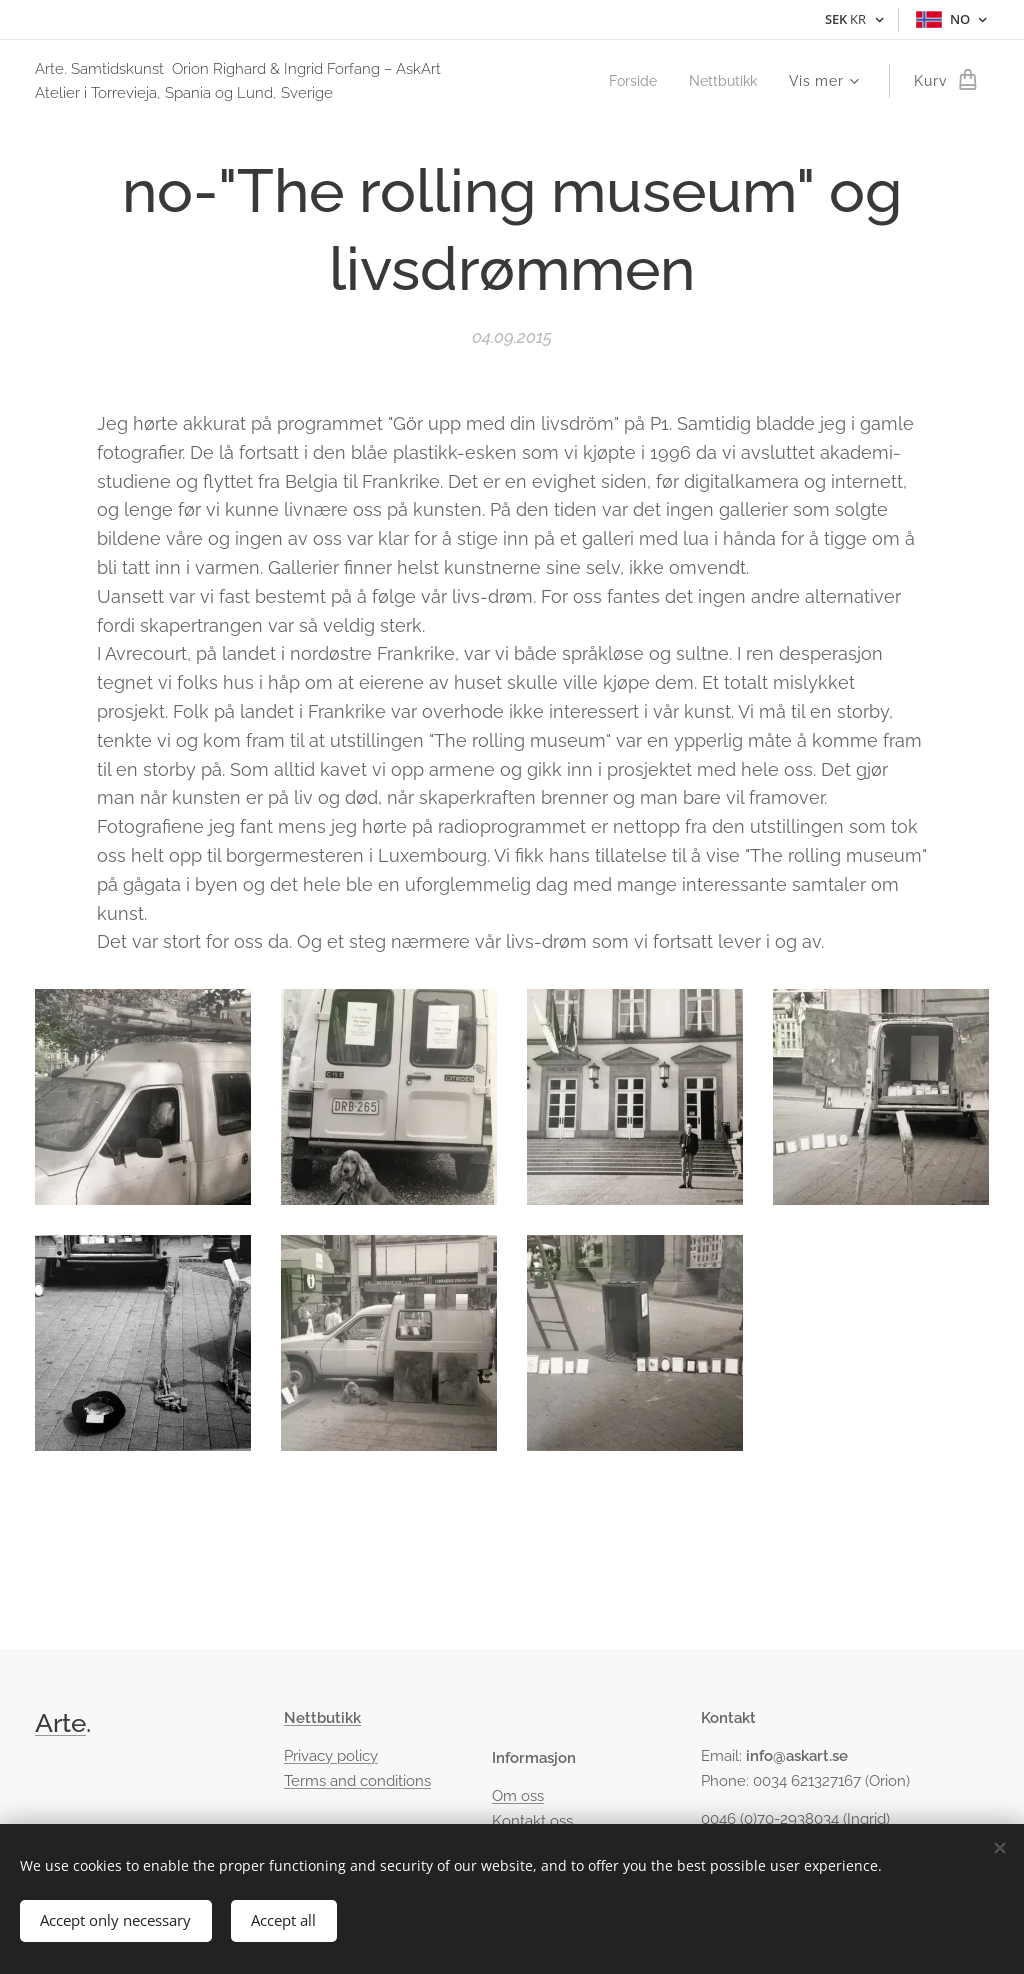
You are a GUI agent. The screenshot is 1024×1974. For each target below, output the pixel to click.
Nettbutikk (322, 1718)
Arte (60, 1723)
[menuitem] (629, 81)
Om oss (518, 1797)
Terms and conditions (357, 1781)
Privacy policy (331, 1757)
